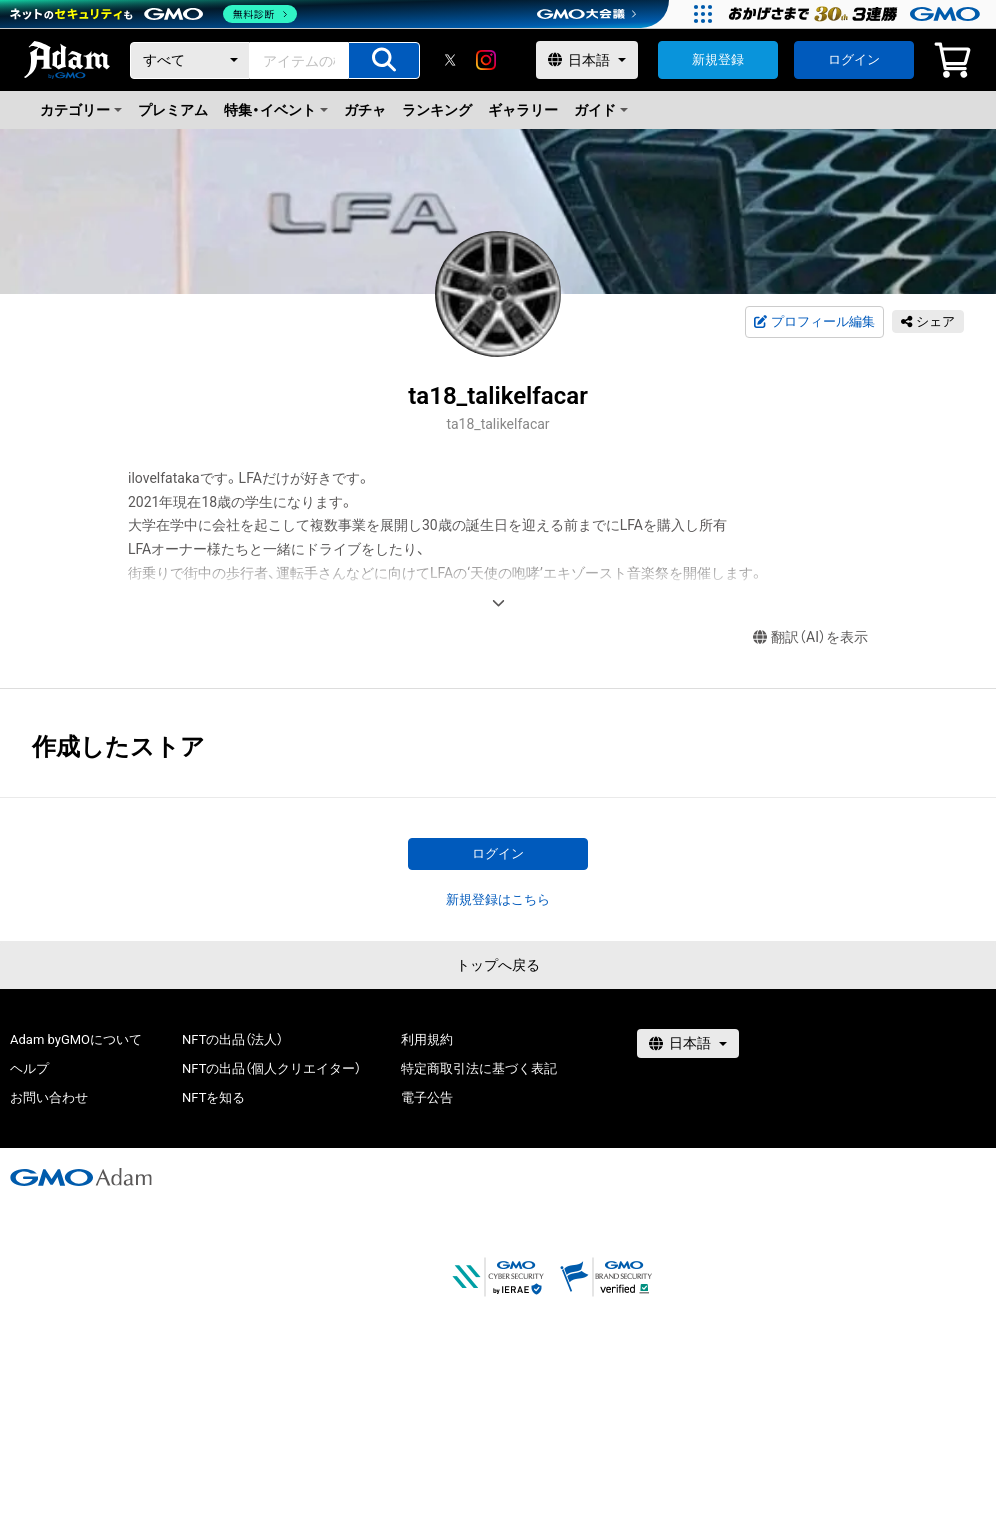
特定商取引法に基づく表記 (479, 1068)
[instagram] (486, 60)
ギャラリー (523, 110)
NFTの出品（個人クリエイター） (271, 1068)
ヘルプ (29, 1068)
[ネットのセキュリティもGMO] (153, 14)
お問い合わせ (49, 1097)
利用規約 (427, 1039)
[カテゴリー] (190, 60)
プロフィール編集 (814, 322)
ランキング (437, 110)
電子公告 (427, 1097)
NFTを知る (213, 1097)
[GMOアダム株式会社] (81, 1177)
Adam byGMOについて (76, 1039)
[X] (450, 60)
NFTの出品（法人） (232, 1039)
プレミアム (173, 110)
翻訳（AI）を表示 (810, 637)
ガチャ (365, 110)
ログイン (854, 59)
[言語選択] (587, 60)
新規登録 (718, 59)
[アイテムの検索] (384, 60)
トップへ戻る (498, 965)
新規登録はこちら (498, 899)
